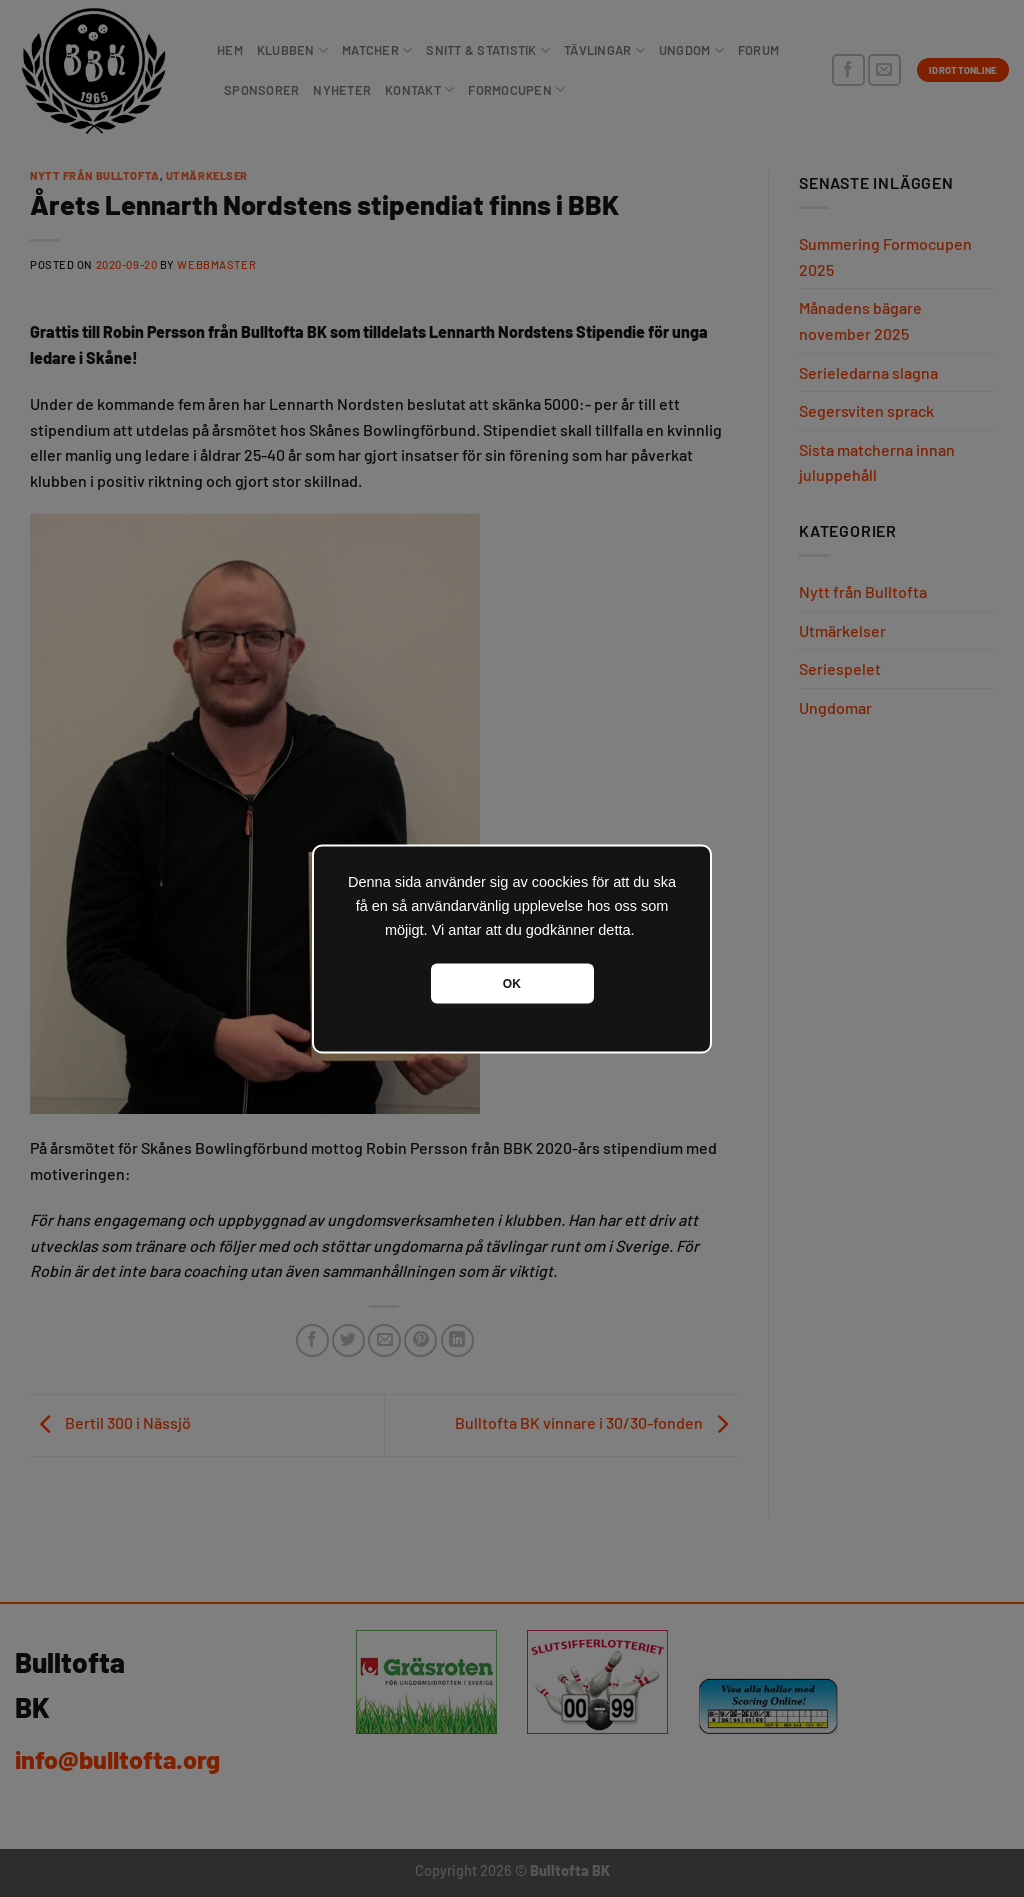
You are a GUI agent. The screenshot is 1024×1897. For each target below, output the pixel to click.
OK (512, 983)
